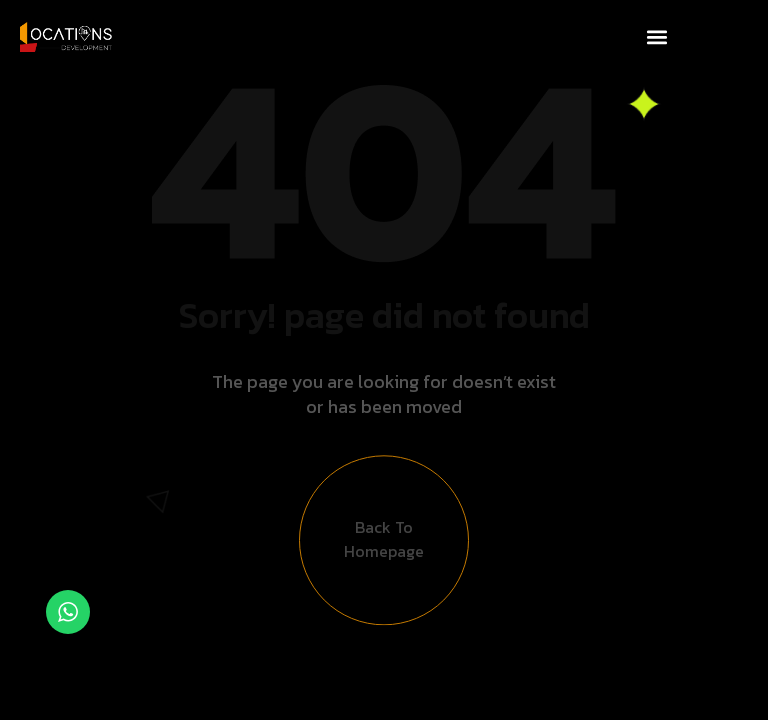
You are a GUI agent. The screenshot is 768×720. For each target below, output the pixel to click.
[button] (656, 36)
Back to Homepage (384, 546)
